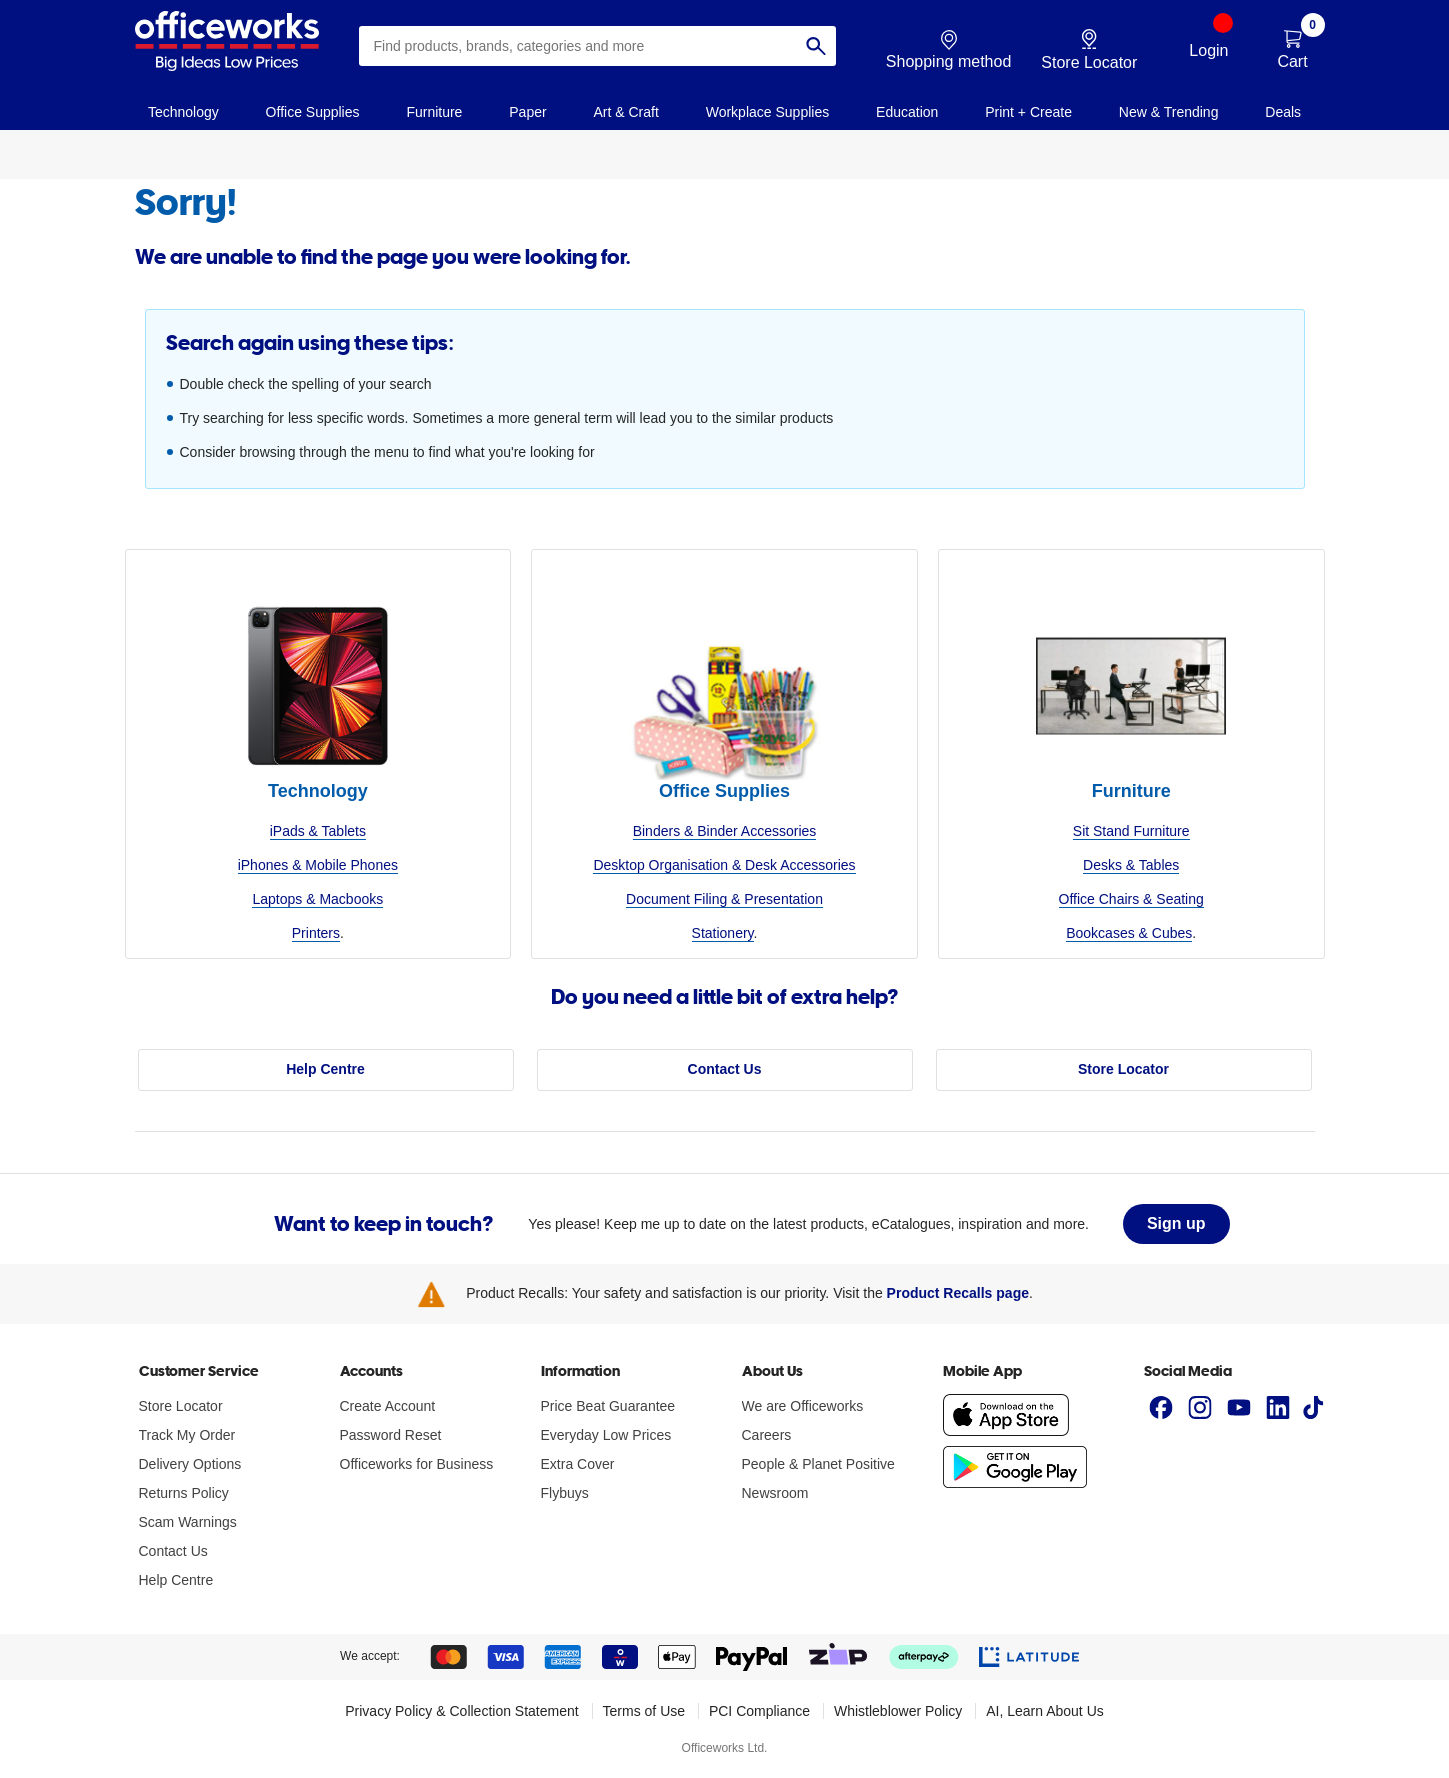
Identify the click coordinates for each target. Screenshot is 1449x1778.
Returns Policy (184, 1493)
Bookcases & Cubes (1129, 933)
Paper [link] (527, 112)
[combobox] (597, 46)
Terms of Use (644, 1711)
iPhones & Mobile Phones (318, 865)
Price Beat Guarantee (608, 1406)
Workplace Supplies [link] (767, 112)
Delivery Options (190, 1464)
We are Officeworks (803, 1406)
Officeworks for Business (417, 1464)
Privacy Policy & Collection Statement (461, 1711)
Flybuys (565, 1493)
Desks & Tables (1131, 865)
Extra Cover (578, 1464)
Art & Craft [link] (625, 112)
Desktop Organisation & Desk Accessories (724, 865)
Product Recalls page (958, 1293)
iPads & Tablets (318, 831)
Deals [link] (1283, 112)
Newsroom (775, 1493)
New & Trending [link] (1169, 112)
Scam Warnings (188, 1522)
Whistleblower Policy (898, 1711)
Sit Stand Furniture (1131, 831)
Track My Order (187, 1435)
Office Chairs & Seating (1131, 899)
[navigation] (184, 111)
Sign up (1176, 1223)
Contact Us (725, 1069)
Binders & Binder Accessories (725, 831)
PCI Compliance (759, 1711)
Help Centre (325, 1069)
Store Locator (1123, 1069)
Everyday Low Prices (606, 1435)
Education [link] (907, 112)
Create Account (388, 1406)
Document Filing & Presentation (724, 899)
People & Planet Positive (818, 1464)
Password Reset (391, 1435)
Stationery (723, 933)
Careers (767, 1435)
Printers (316, 933)
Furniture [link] (434, 112)
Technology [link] (183, 112)
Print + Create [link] (1028, 112)
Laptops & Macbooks (317, 899)
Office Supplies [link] (313, 112)
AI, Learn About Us (1045, 1711)
